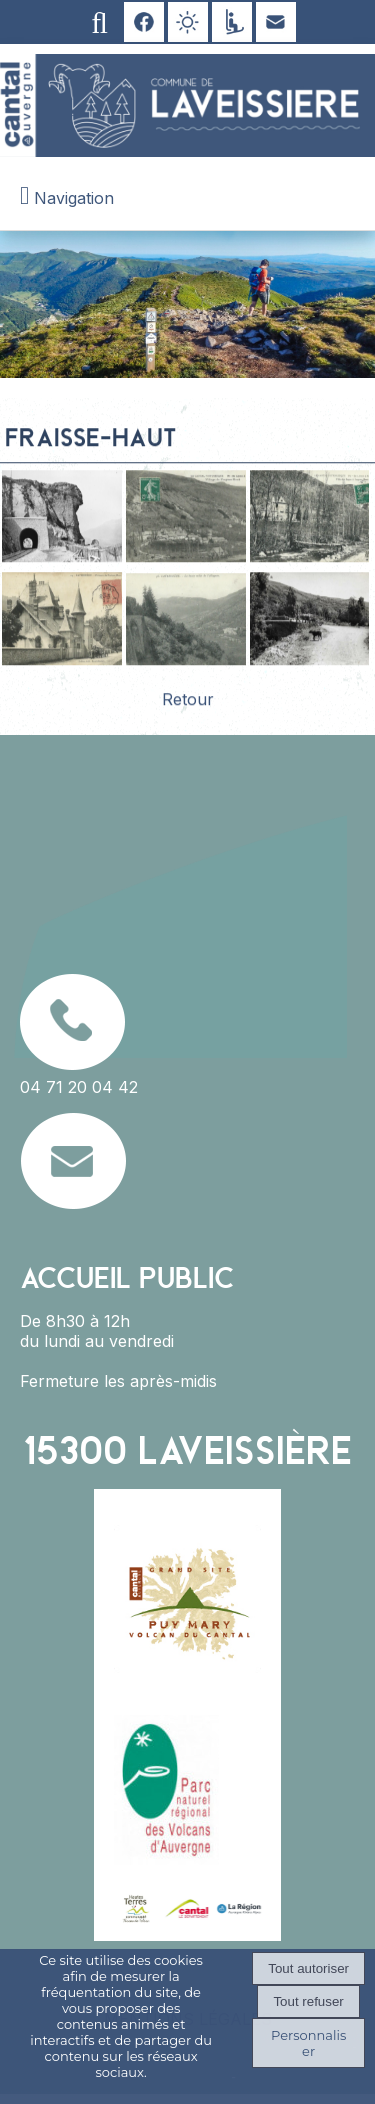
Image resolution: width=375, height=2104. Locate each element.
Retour (188, 704)
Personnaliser (308, 2043)
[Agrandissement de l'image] (62, 562)
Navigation (74, 198)
